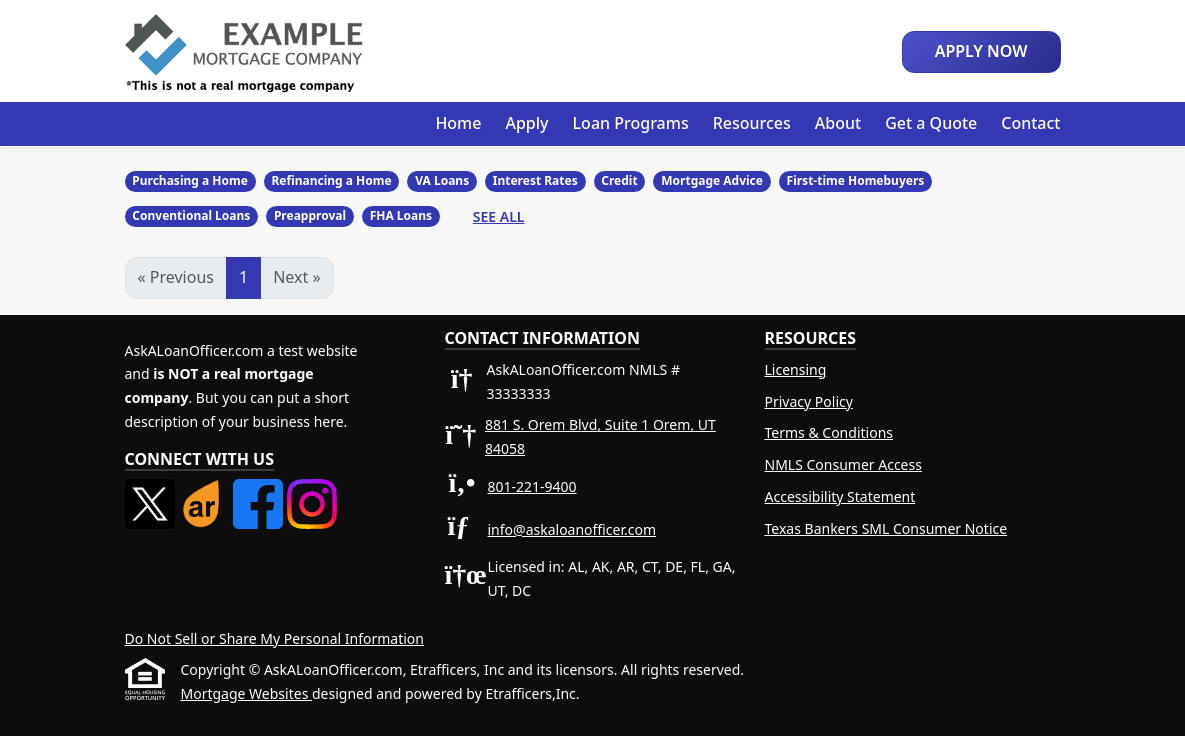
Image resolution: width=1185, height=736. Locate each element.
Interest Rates (535, 180)
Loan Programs (631, 123)
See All (499, 216)
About (838, 123)
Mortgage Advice (712, 180)
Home (458, 123)
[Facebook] (260, 490)
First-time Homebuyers (856, 180)
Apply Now (981, 51)
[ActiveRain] (206, 490)
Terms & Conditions (829, 432)
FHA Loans (401, 215)
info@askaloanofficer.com (572, 529)
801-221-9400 (532, 486)
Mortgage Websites (246, 693)
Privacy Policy (809, 401)
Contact (1030, 123)
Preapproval (310, 215)
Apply (526, 123)
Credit (619, 180)
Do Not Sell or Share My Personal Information (274, 638)
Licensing (796, 369)
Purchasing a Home (190, 180)
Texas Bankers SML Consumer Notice (886, 528)
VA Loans (442, 180)
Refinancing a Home (331, 180)
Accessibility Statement (840, 496)
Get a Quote (931, 123)
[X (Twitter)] (152, 490)
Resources (752, 123)
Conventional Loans (191, 215)
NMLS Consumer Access (843, 464)
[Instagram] (312, 490)
